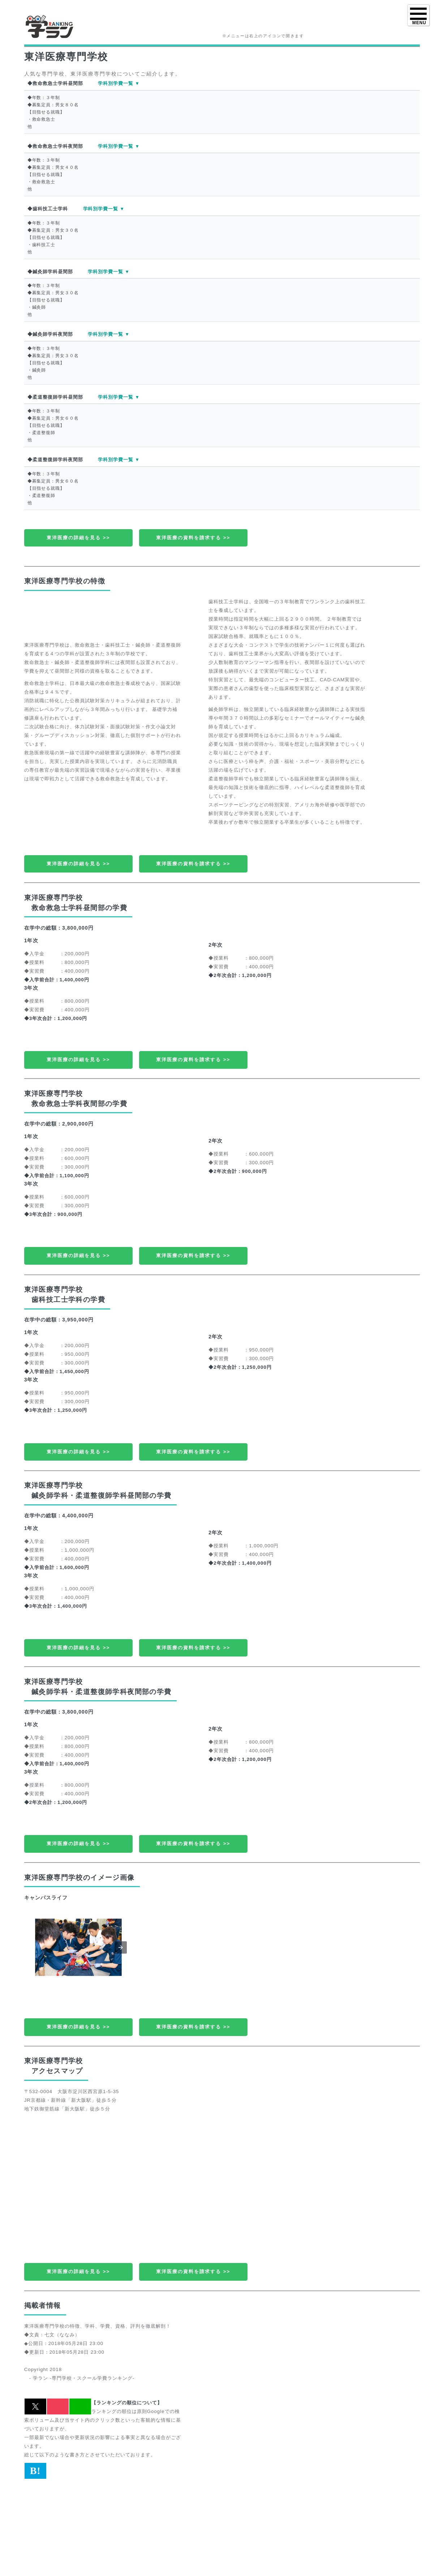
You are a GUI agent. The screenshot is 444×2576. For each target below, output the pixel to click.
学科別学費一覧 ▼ (118, 83)
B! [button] (35, 2470)
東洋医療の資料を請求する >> (193, 537)
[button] (121, 1947)
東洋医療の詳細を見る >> (78, 537)
